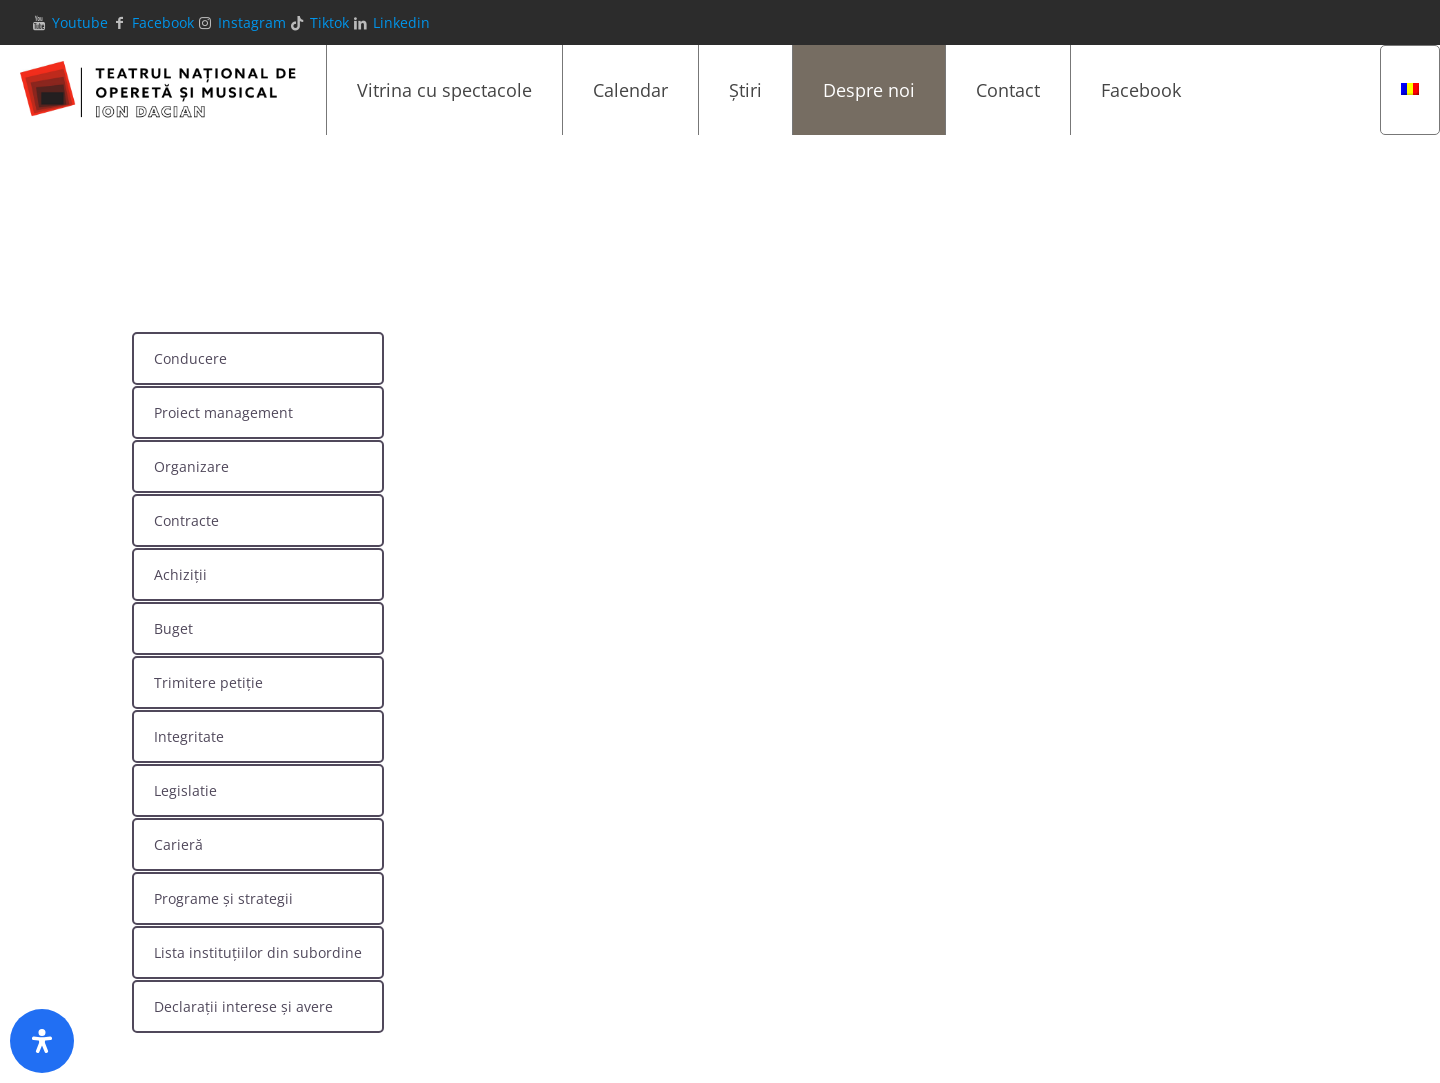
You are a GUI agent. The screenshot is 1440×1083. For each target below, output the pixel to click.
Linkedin (401, 22)
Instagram (252, 22)
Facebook (163, 22)
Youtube (80, 22)
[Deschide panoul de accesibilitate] (42, 1041)
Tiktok (329, 22)
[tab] (258, 358)
